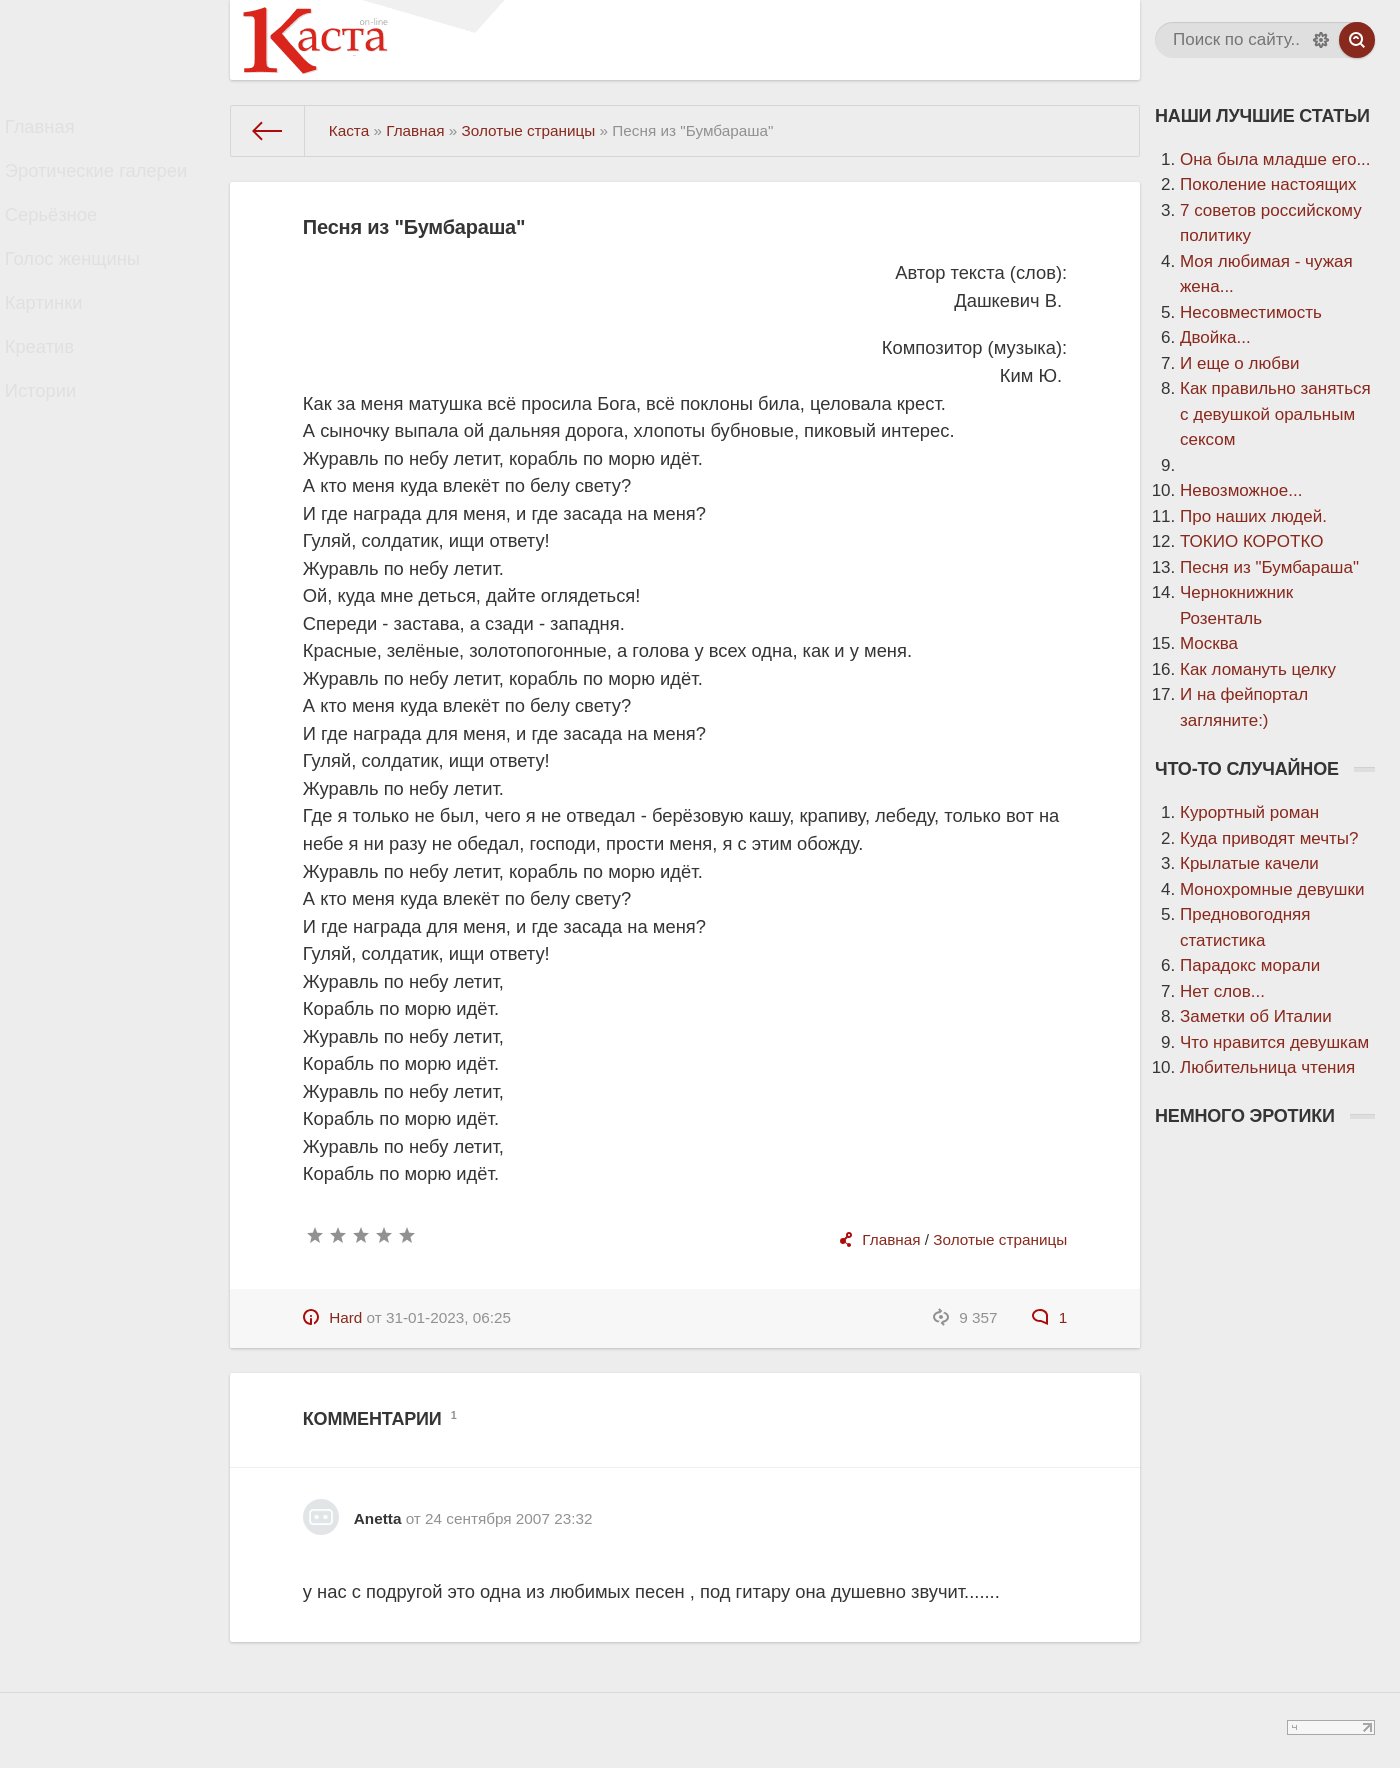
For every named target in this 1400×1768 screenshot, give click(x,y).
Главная (57, 131)
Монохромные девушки (1272, 889)
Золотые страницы (1000, 1239)
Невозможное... (1241, 490)
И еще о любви (1239, 363)
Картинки (61, 343)
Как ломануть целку (1258, 669)
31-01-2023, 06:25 (448, 1317)
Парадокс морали (1250, 965)
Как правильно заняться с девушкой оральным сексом (1275, 414)
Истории (58, 449)
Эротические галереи (109, 184)
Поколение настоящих (1268, 184)
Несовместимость (1251, 312)
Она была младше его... (1275, 159)
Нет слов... (1222, 991)
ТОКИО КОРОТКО (1251, 541)
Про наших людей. (1253, 516)
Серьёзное (68, 237)
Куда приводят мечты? (1269, 838)
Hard (345, 1317)
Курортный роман (1249, 812)
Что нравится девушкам (1274, 1042)
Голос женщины (87, 290)
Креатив (57, 396)
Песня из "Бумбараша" (1269, 567)
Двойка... (1215, 337)
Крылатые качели (1249, 863)
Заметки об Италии (1256, 1016)
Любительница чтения (1267, 1067)
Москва (1209, 643)
